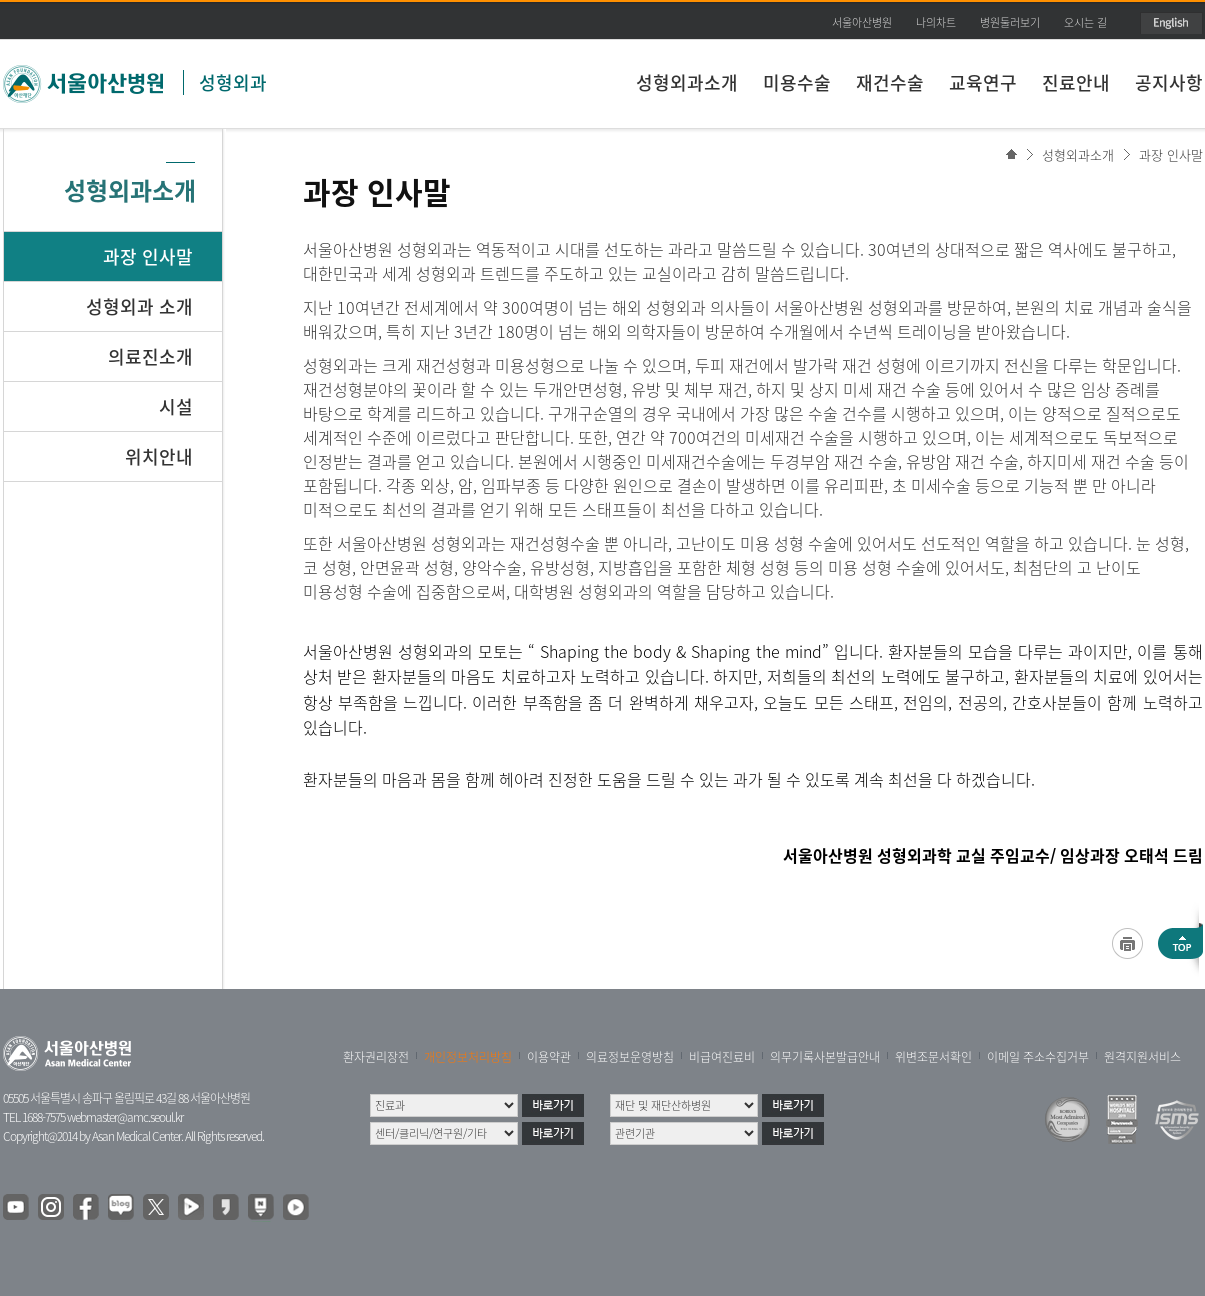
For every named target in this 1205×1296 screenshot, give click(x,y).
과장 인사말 (1171, 154)
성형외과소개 (687, 82)
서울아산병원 (862, 22)
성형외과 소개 (139, 306)
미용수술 (797, 82)
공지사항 (1169, 82)
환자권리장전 (376, 1057)
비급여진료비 (722, 1057)
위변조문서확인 (933, 1057)
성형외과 (233, 82)
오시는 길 (1085, 22)
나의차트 (936, 22)
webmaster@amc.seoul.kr (125, 1117)
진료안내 (1076, 82)
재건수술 (890, 82)
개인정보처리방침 (468, 1057)
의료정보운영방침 (630, 1057)
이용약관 (549, 1057)
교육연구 (983, 82)
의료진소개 (150, 356)
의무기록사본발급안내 (825, 1057)
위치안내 (159, 456)
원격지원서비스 (1142, 1057)
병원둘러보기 (1010, 22)
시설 (176, 406)
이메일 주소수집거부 (1038, 1057)
